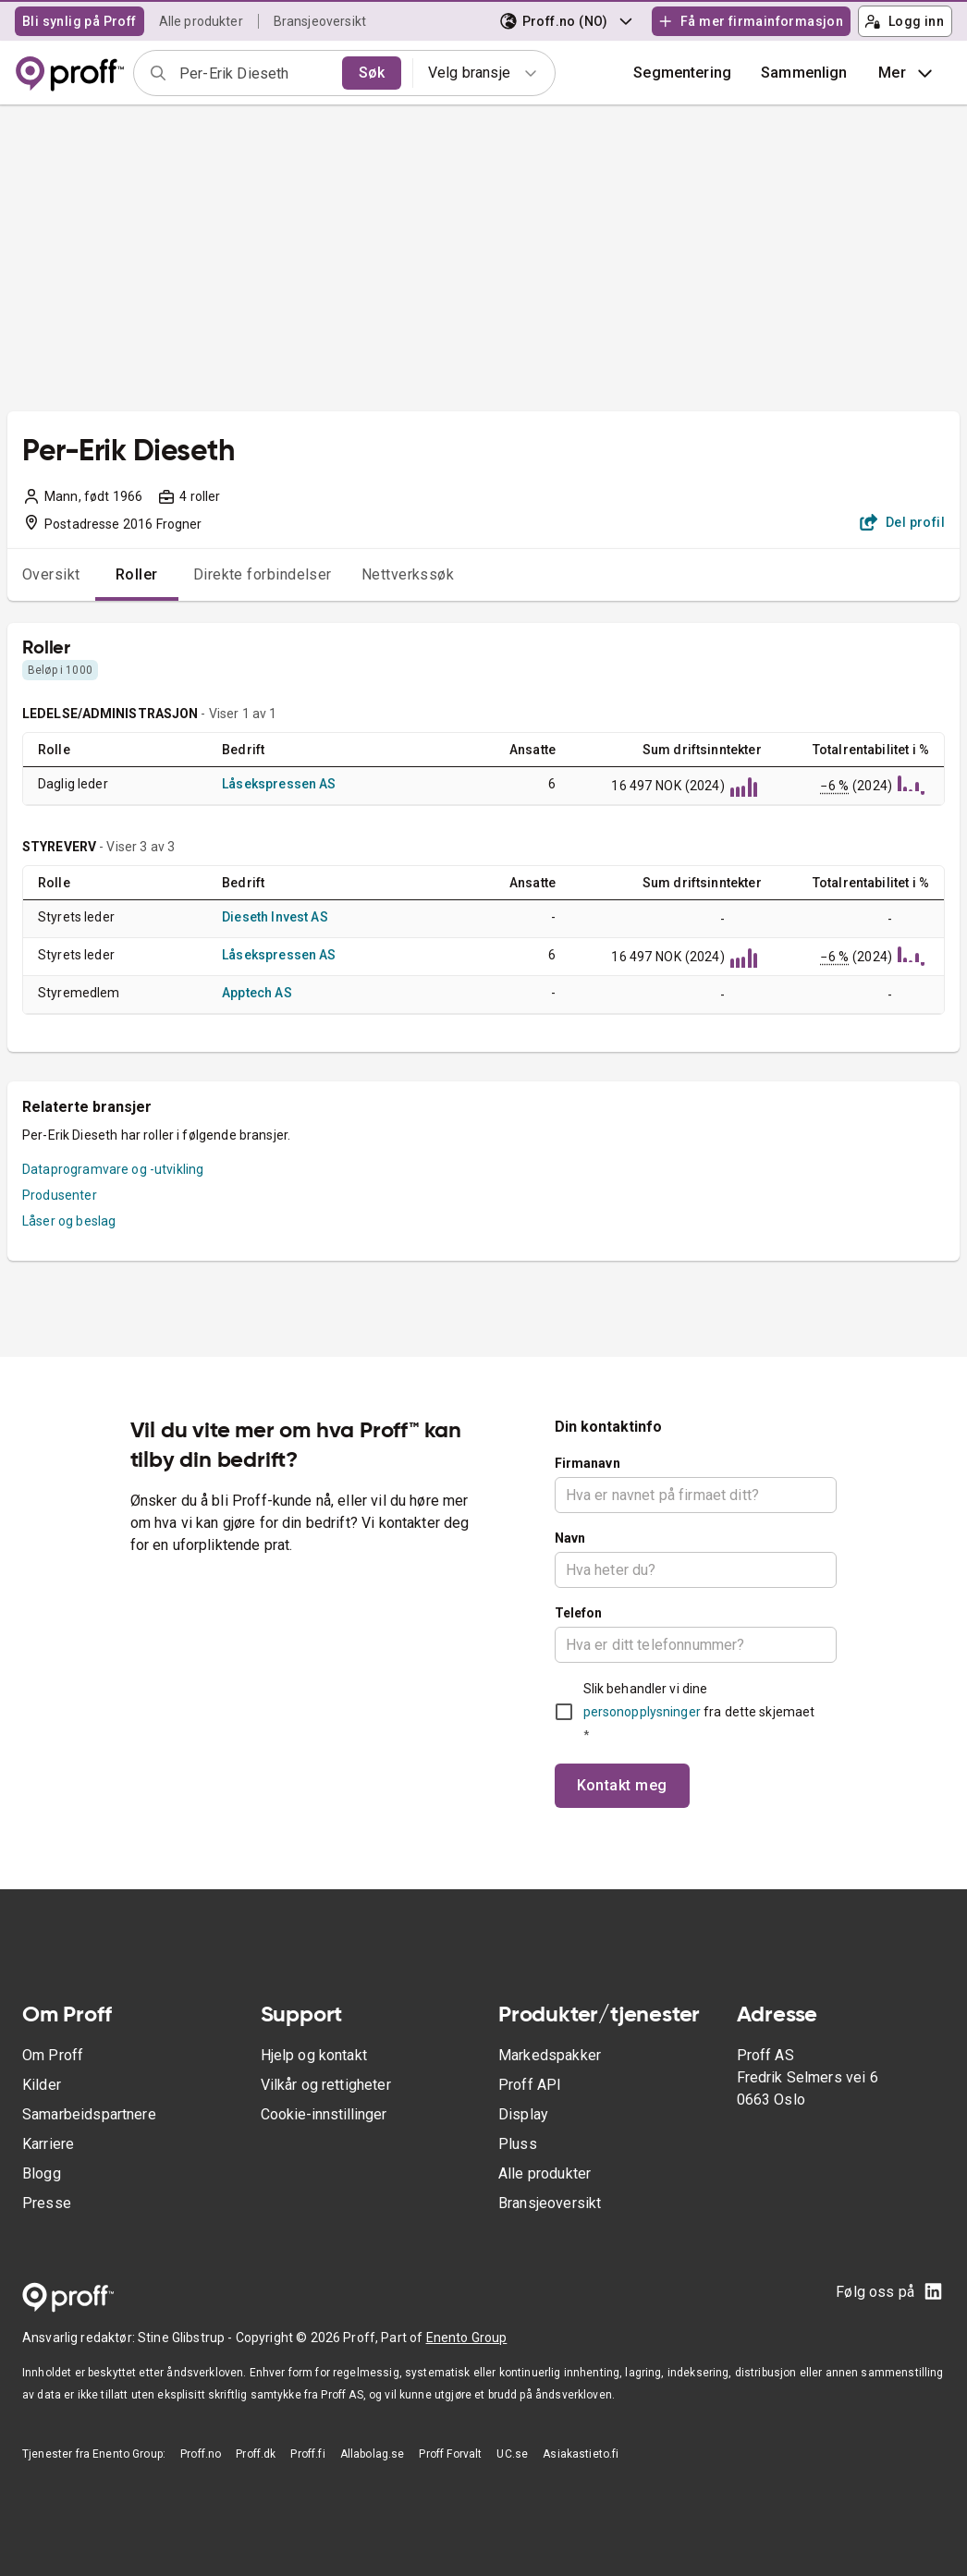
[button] (804, 73)
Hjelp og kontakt (314, 2055)
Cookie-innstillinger (323, 2114)
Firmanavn (587, 1463)
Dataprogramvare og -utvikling (112, 1169)
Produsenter (59, 1195)
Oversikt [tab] (51, 574)
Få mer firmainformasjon (750, 21)
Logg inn (904, 21)
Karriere (48, 2144)
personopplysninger (642, 1711)
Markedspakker (549, 2055)
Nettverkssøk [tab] (408, 574)
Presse (46, 2203)
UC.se (512, 2454)
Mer (907, 73)
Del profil (903, 522)
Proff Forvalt (450, 2454)
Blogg (41, 2173)
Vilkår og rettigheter (326, 2085)
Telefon (579, 1612)
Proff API (529, 2085)
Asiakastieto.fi (580, 2454)
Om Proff (52, 2055)
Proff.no (200, 2454)
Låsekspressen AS (279, 783)
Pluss (517, 2144)
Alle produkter (201, 21)
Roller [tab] (137, 574)
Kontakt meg (622, 1785)
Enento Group (467, 2337)
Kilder (41, 2085)
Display (523, 2114)
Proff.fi (307, 2454)
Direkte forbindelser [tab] (262, 574)
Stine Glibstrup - (187, 2337)
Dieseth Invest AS (275, 917)
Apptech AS (257, 992)
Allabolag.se (372, 2454)
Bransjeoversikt (320, 21)
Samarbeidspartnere (89, 2114)
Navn (570, 1538)
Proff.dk (255, 2454)
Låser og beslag (69, 1221)
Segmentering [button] (682, 72)
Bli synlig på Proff (79, 21)
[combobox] (255, 73)
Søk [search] (372, 72)
